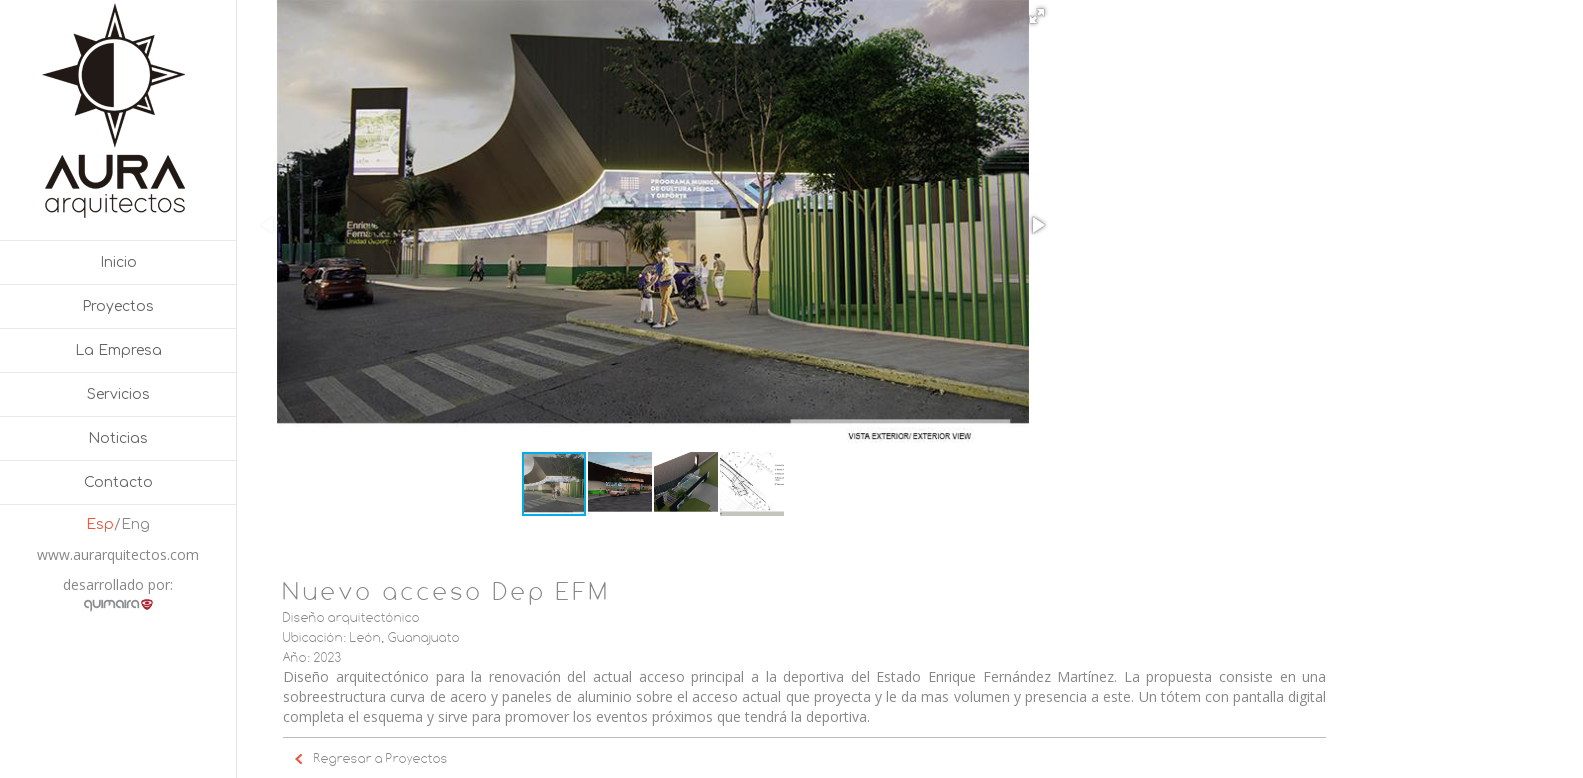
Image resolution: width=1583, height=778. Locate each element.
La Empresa (118, 350)
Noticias (118, 438)
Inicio (118, 262)
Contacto (118, 482)
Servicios (118, 394)
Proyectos (118, 306)
